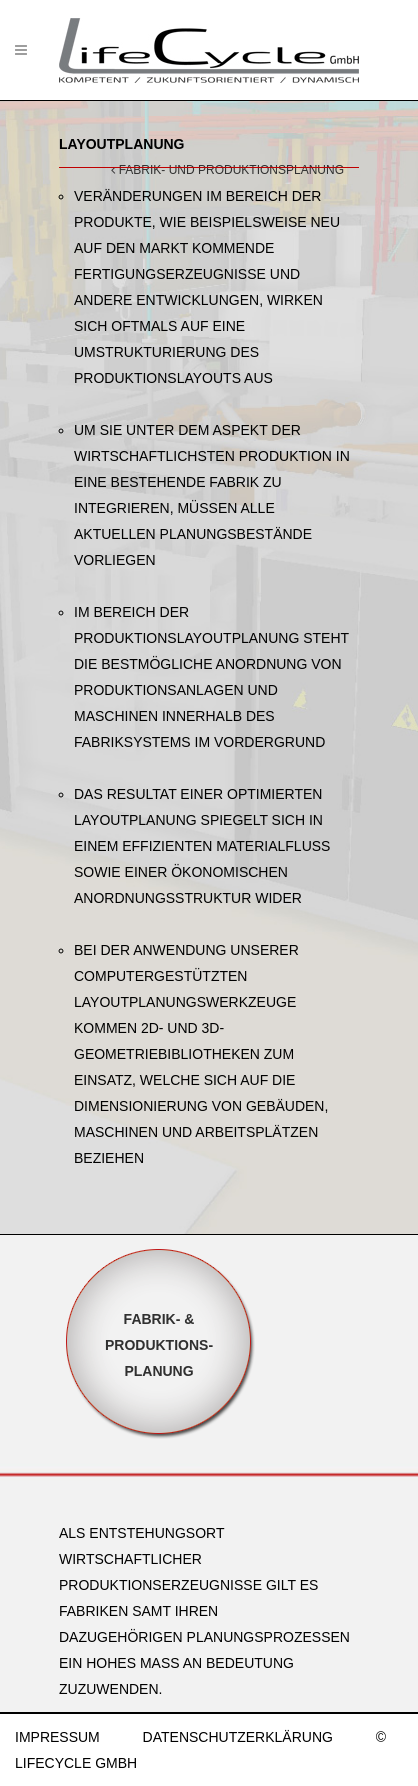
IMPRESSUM (57, 1737)
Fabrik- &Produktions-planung (159, 1345)
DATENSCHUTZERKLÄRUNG (238, 1737)
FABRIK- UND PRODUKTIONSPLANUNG (227, 170)
